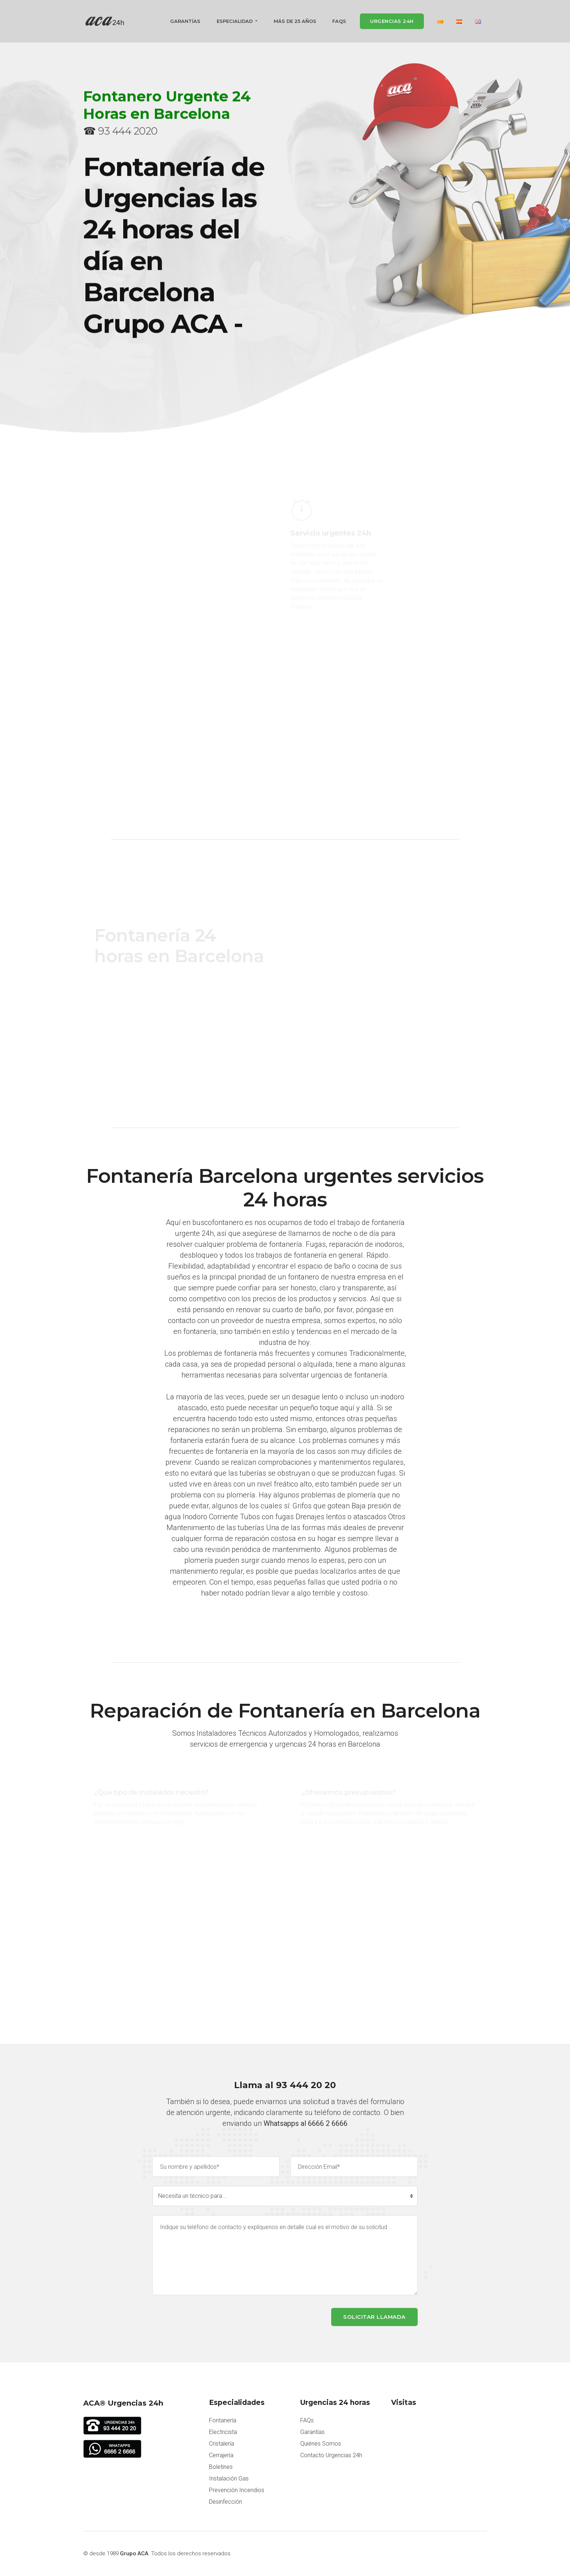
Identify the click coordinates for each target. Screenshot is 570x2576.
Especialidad (235, 22)
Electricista (223, 2432)
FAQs (339, 22)
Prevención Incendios (236, 2490)
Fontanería (222, 2420)
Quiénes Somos (320, 2443)
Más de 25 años (295, 22)
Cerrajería (221, 2455)
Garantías (185, 22)
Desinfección (225, 2502)
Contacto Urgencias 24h (331, 2455)
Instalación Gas (229, 2478)
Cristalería (221, 2443)
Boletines (221, 2467)
